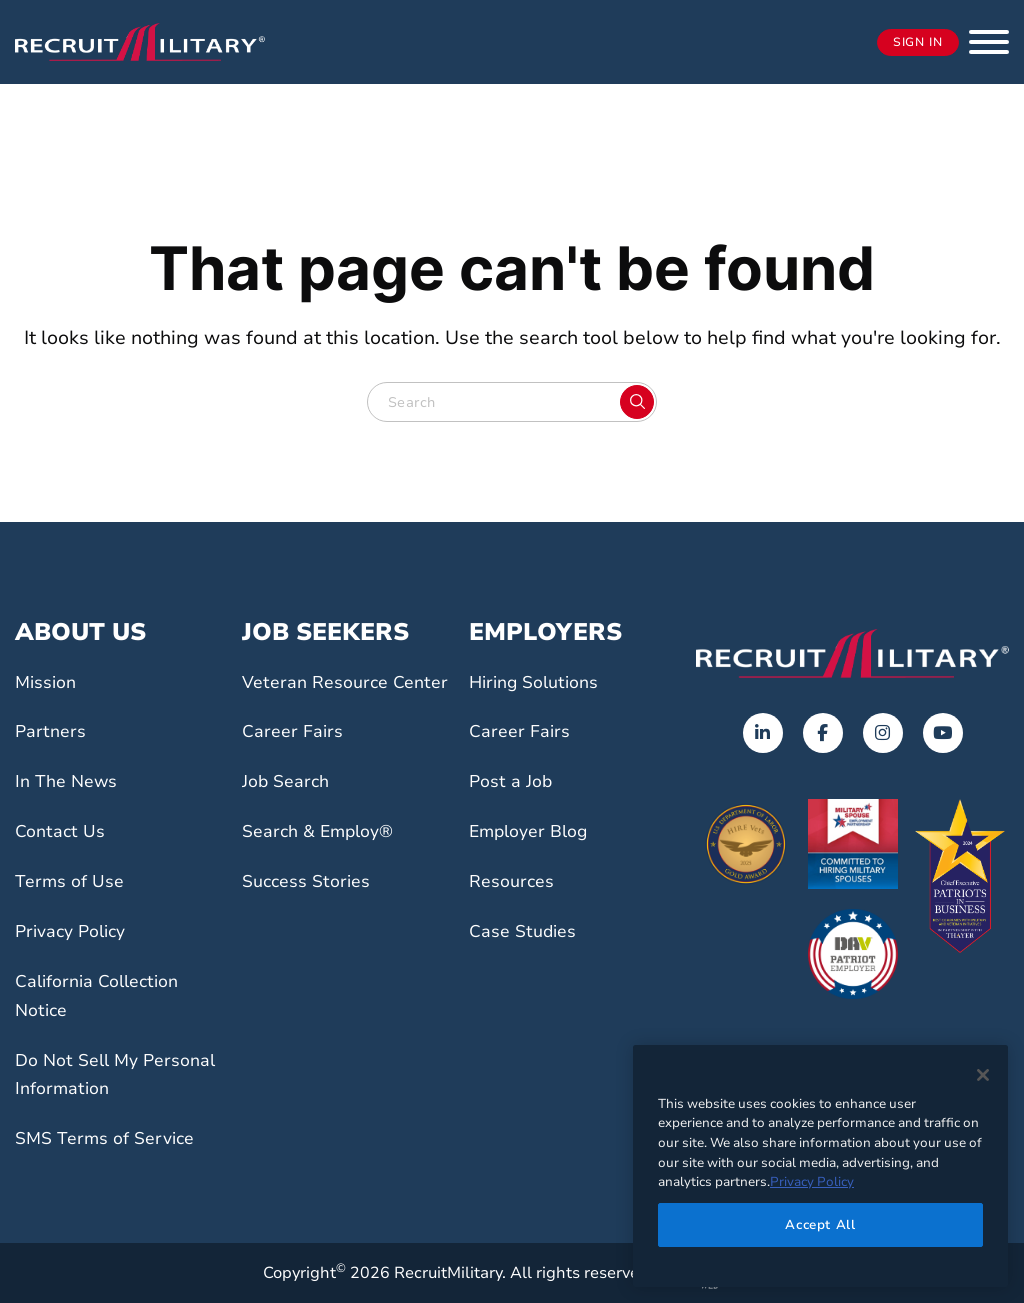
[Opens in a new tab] (763, 733)
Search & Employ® (326, 860)
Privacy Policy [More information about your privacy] (812, 1182)
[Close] (983, 1075)
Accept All (820, 1225)
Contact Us (63, 831)
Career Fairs (296, 760)
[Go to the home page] (852, 653)
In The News (71, 781)
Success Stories (312, 910)
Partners (53, 731)
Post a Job (515, 781)
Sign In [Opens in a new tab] (918, 43)
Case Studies (528, 931)
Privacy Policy (77, 931)
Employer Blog (535, 831)
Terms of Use (74, 881)
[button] (989, 42)
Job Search (290, 810)
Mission (49, 682)
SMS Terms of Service (113, 1138)
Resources (515, 881)
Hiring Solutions (541, 682)
